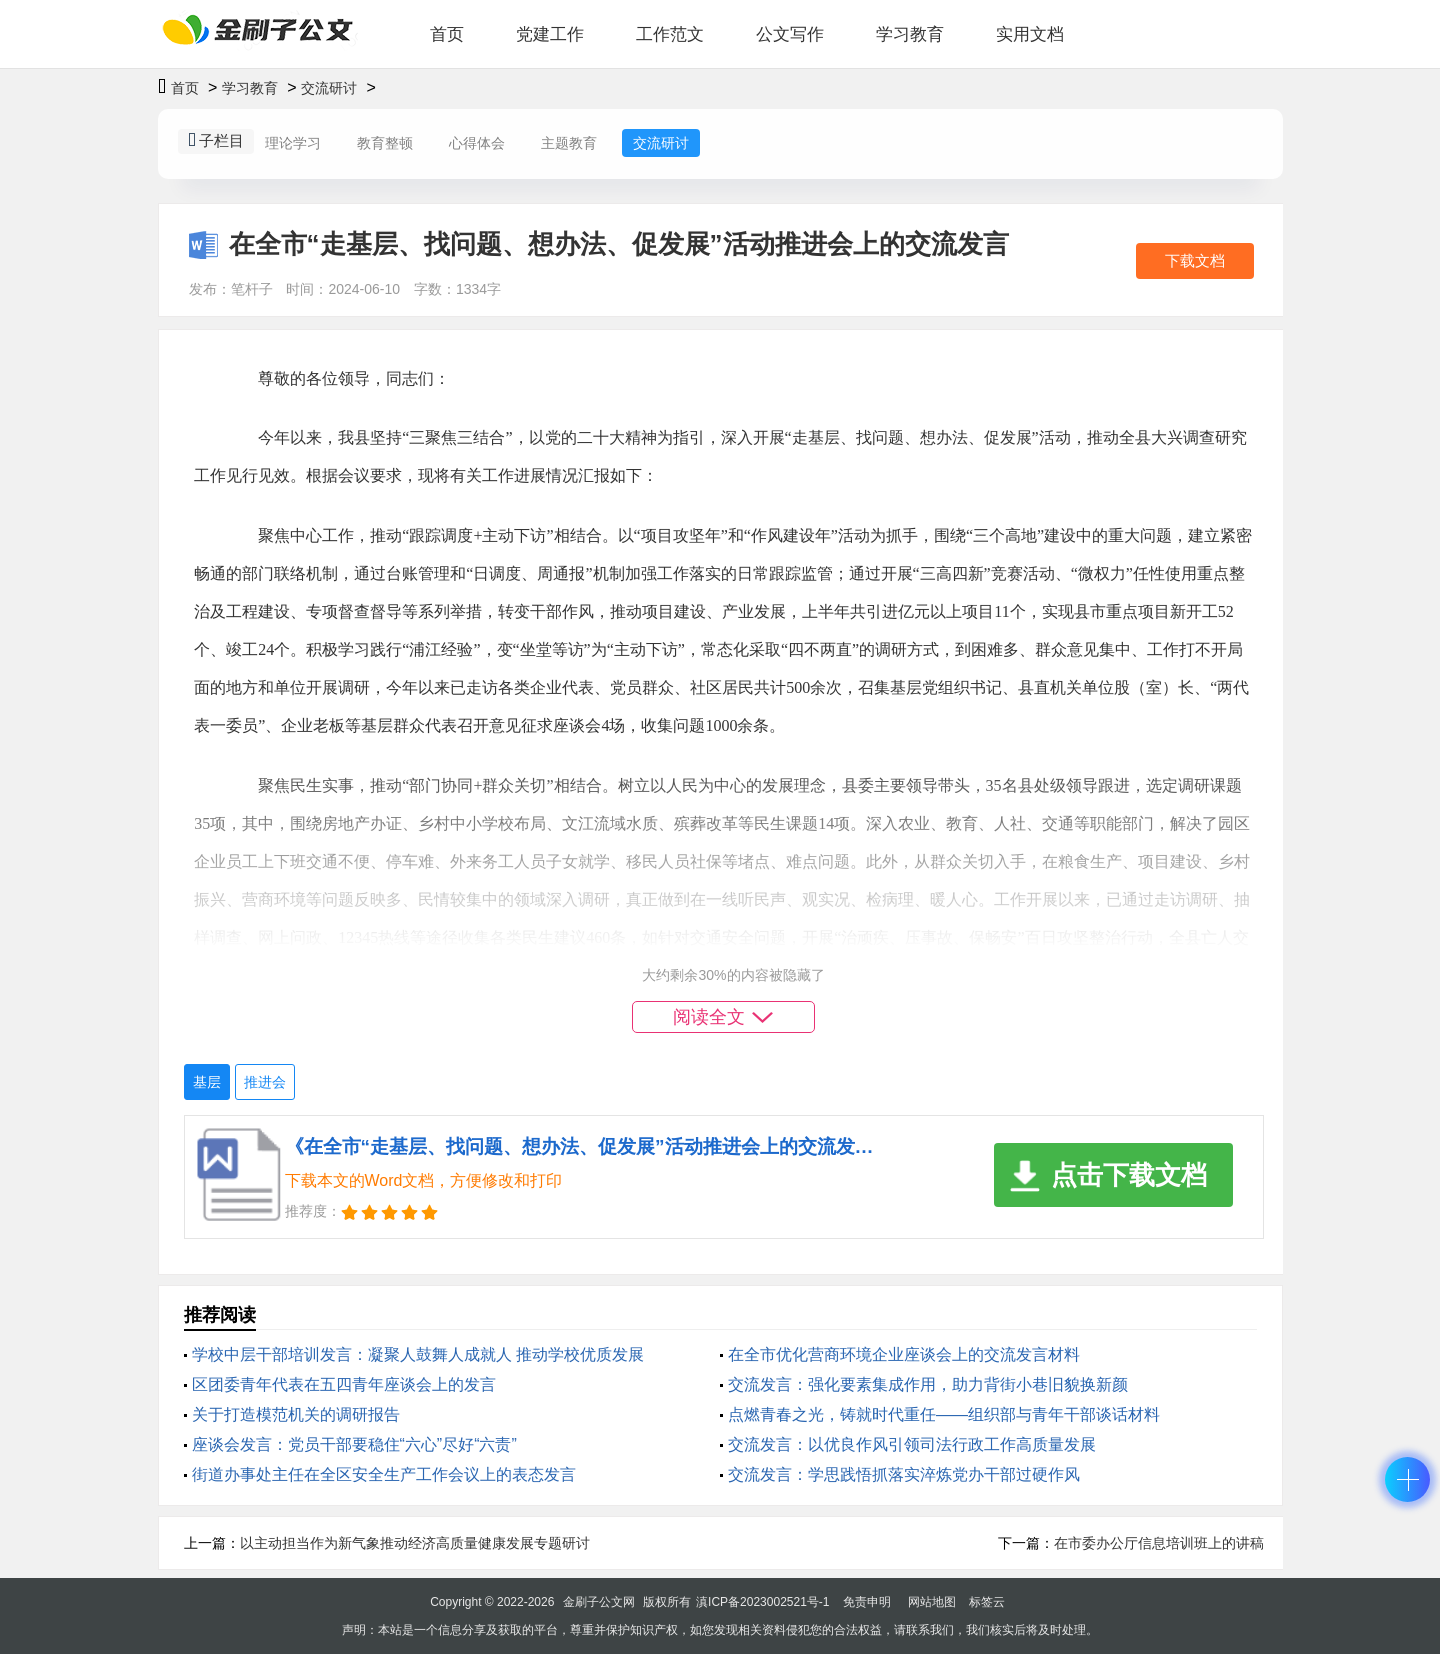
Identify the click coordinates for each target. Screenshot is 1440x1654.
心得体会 (477, 143)
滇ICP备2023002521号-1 (762, 1602)
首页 (447, 34)
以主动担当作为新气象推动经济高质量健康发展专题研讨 (415, 1543)
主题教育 (569, 143)
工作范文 (670, 34)
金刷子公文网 (599, 1602)
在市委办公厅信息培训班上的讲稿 (1159, 1543)
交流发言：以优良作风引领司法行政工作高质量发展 (912, 1444)
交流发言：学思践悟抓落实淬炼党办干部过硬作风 (904, 1474)
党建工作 (550, 34)
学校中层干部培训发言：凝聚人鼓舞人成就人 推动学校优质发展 (418, 1354)
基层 (207, 1082)
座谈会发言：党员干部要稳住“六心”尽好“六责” (354, 1444)
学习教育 (910, 34)
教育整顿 (385, 143)
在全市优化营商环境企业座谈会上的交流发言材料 (904, 1354)
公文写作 (790, 34)
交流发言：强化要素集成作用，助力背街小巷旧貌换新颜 (928, 1384)
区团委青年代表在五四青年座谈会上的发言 (344, 1384)
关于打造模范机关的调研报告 (296, 1414)
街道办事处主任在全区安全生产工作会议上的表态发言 (384, 1474)
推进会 (265, 1082)
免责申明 (867, 1602)
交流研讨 (329, 88)
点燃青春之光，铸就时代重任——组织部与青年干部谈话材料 (944, 1414)
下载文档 (1195, 260)
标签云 (987, 1602)
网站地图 (932, 1602)
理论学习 (293, 143)
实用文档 (1030, 34)
